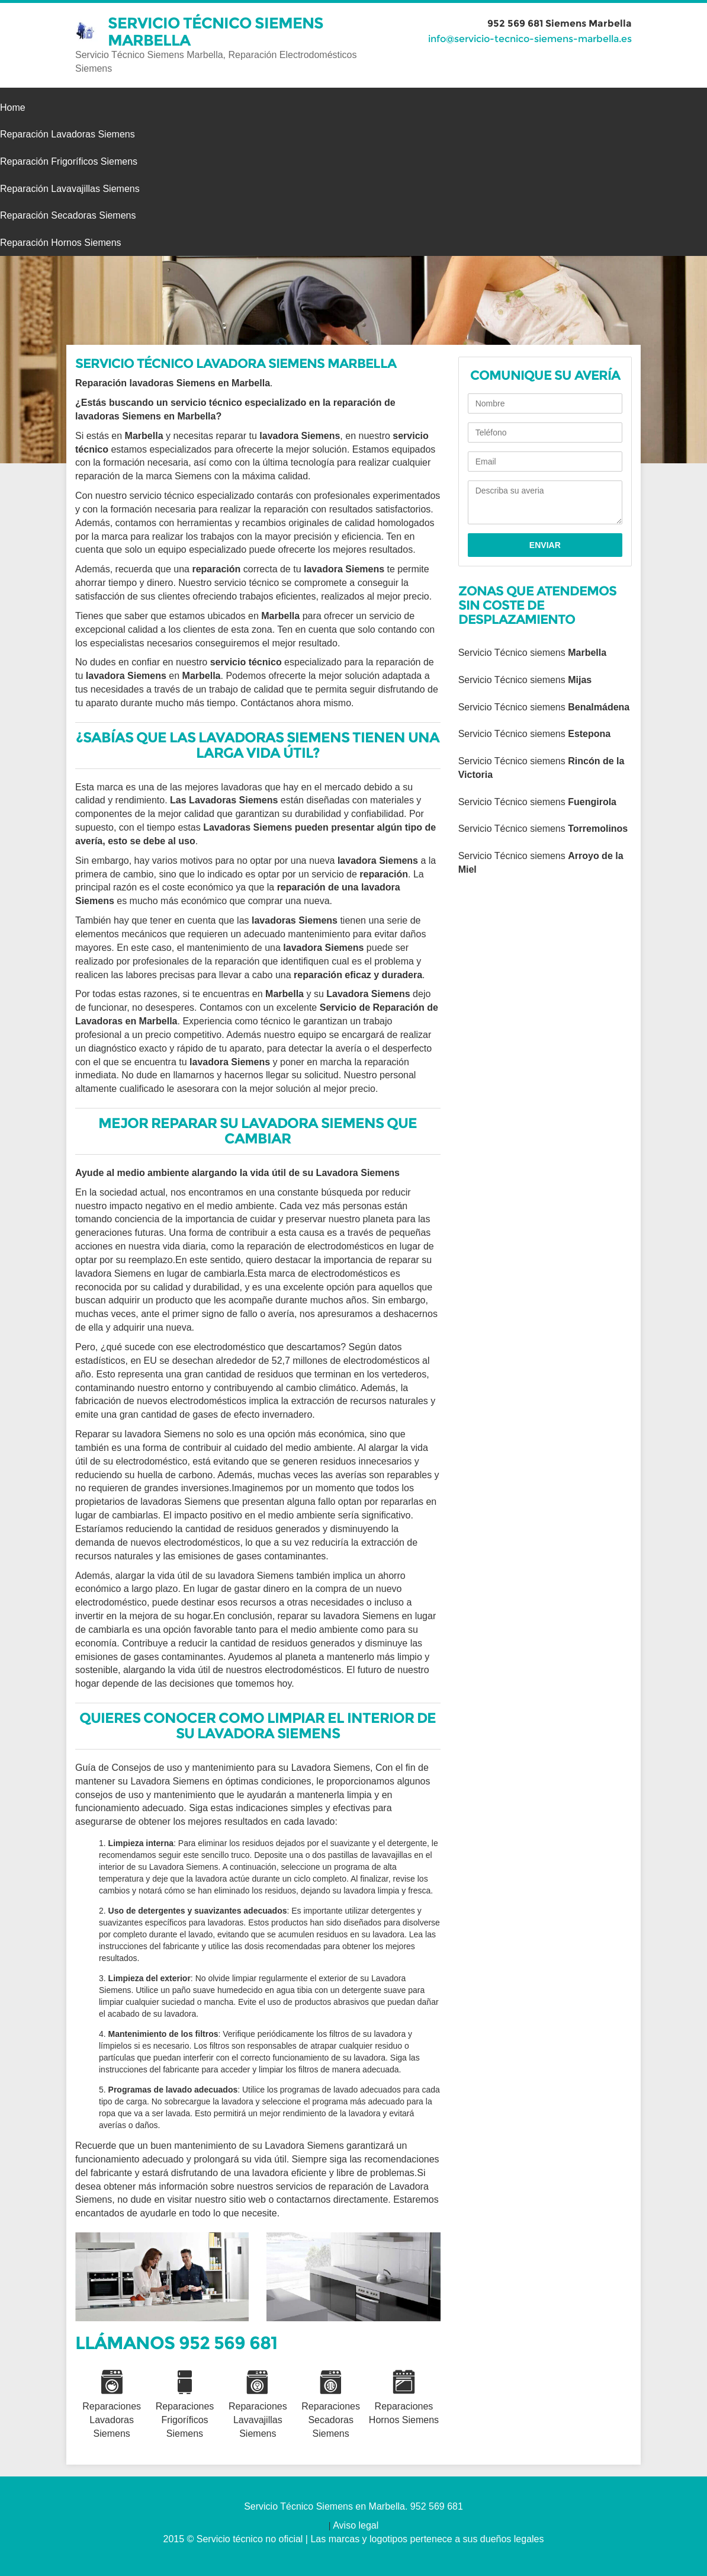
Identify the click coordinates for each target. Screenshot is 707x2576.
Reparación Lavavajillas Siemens (70, 189)
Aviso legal (355, 2525)
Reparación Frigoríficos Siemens (68, 161)
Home (12, 107)
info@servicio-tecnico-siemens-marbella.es (530, 38)
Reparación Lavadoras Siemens (67, 134)
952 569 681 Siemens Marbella (559, 23)
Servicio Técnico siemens (532, 653)
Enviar (545, 545)
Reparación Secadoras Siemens (68, 215)
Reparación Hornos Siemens (60, 243)
